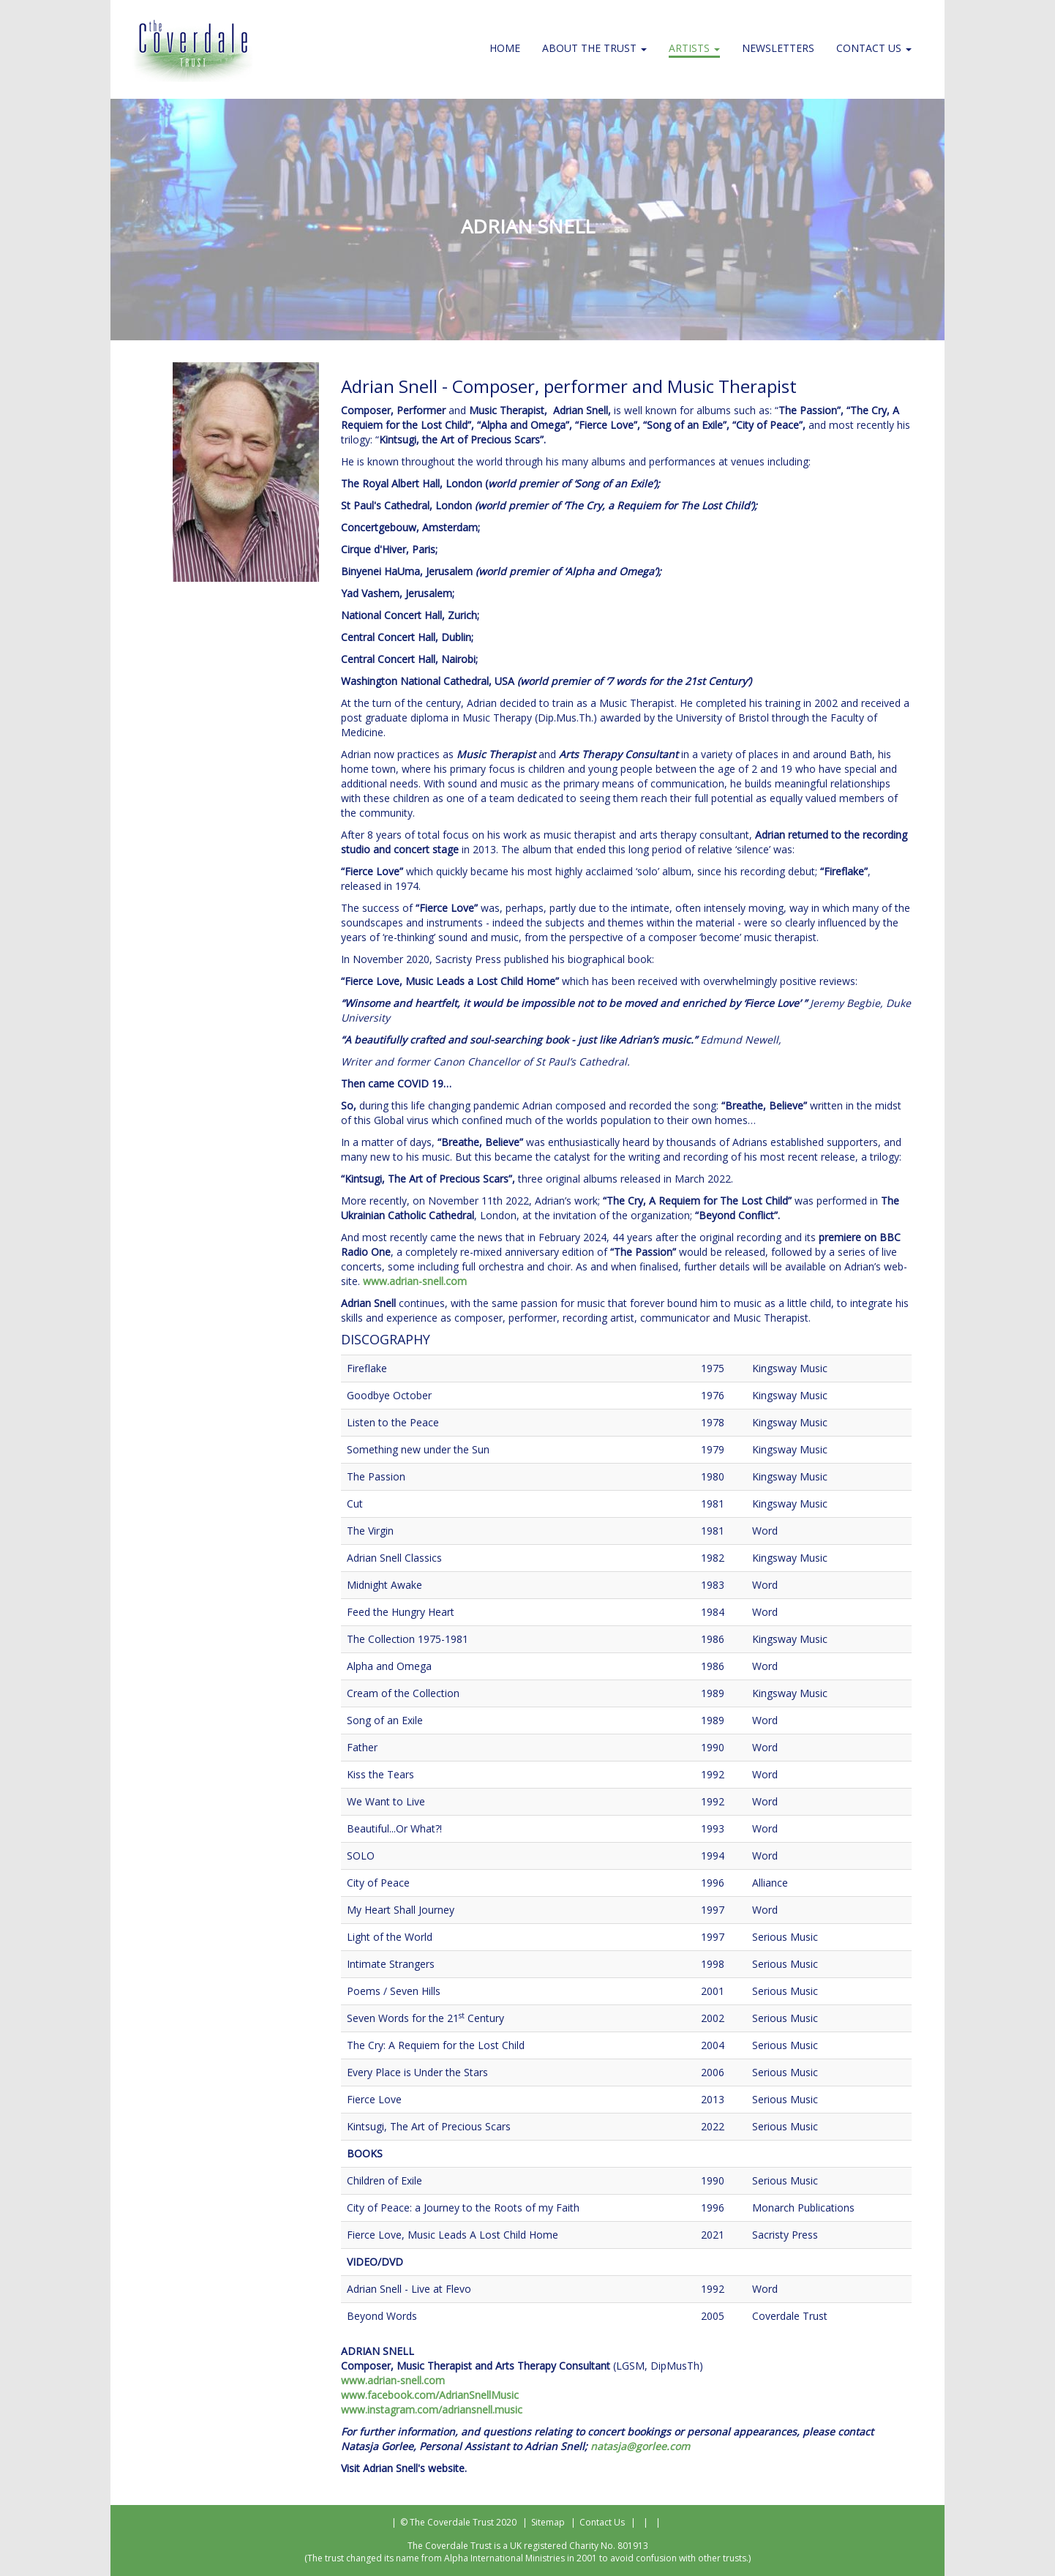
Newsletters (778, 48)
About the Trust (594, 48)
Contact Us (874, 48)
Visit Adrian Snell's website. (404, 2468)
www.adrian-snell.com (415, 1281)
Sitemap (548, 2522)
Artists (694, 48)
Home (504, 48)
